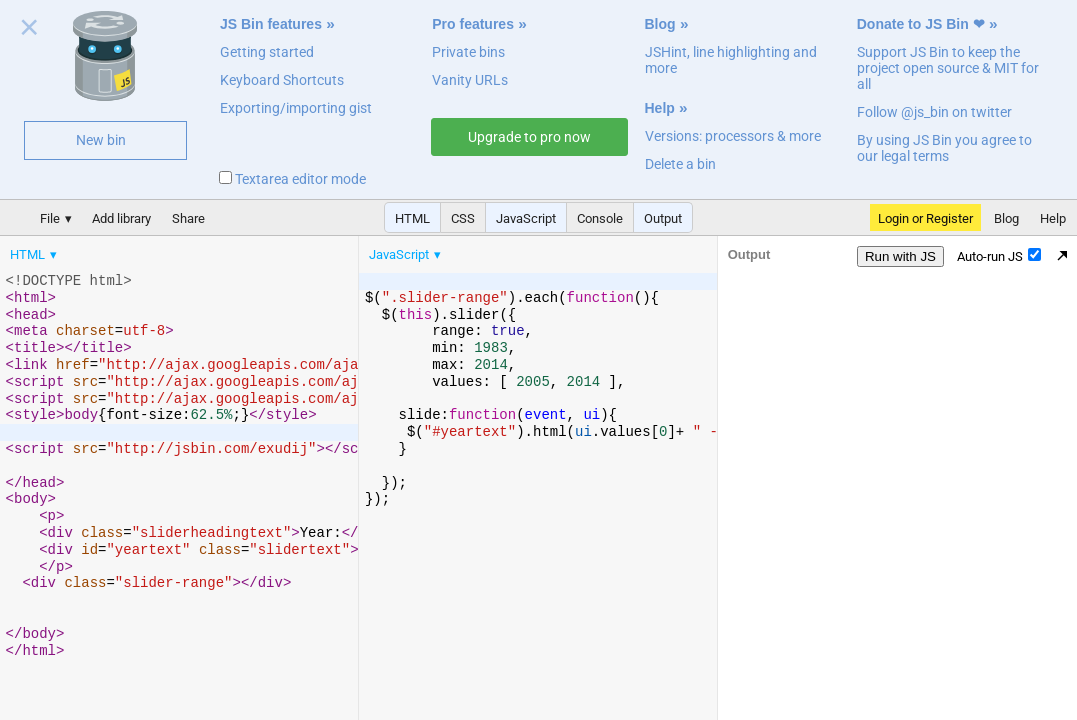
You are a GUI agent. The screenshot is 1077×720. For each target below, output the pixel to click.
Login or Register (925, 218)
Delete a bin (680, 164)
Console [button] (600, 218)
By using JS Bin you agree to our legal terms (944, 148)
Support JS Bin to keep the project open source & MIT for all (948, 68)
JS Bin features (271, 24)
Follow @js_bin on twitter (934, 112)
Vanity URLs (470, 80)
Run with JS (900, 256)
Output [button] (663, 218)
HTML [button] (412, 218)
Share (188, 218)
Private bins (468, 52)
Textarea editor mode (292, 179)
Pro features (473, 24)
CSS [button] (463, 218)
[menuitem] (35, 254)
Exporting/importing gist (296, 108)
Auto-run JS (999, 256)
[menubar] (160, 250)
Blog (660, 24)
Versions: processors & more (733, 136)
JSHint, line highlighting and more (731, 60)
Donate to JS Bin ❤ (921, 24)
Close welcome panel (29, 31)
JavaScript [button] (526, 218)
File (50, 218)
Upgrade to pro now (529, 137)
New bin (101, 140)
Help (660, 108)
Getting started (267, 52)
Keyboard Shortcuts (282, 80)
